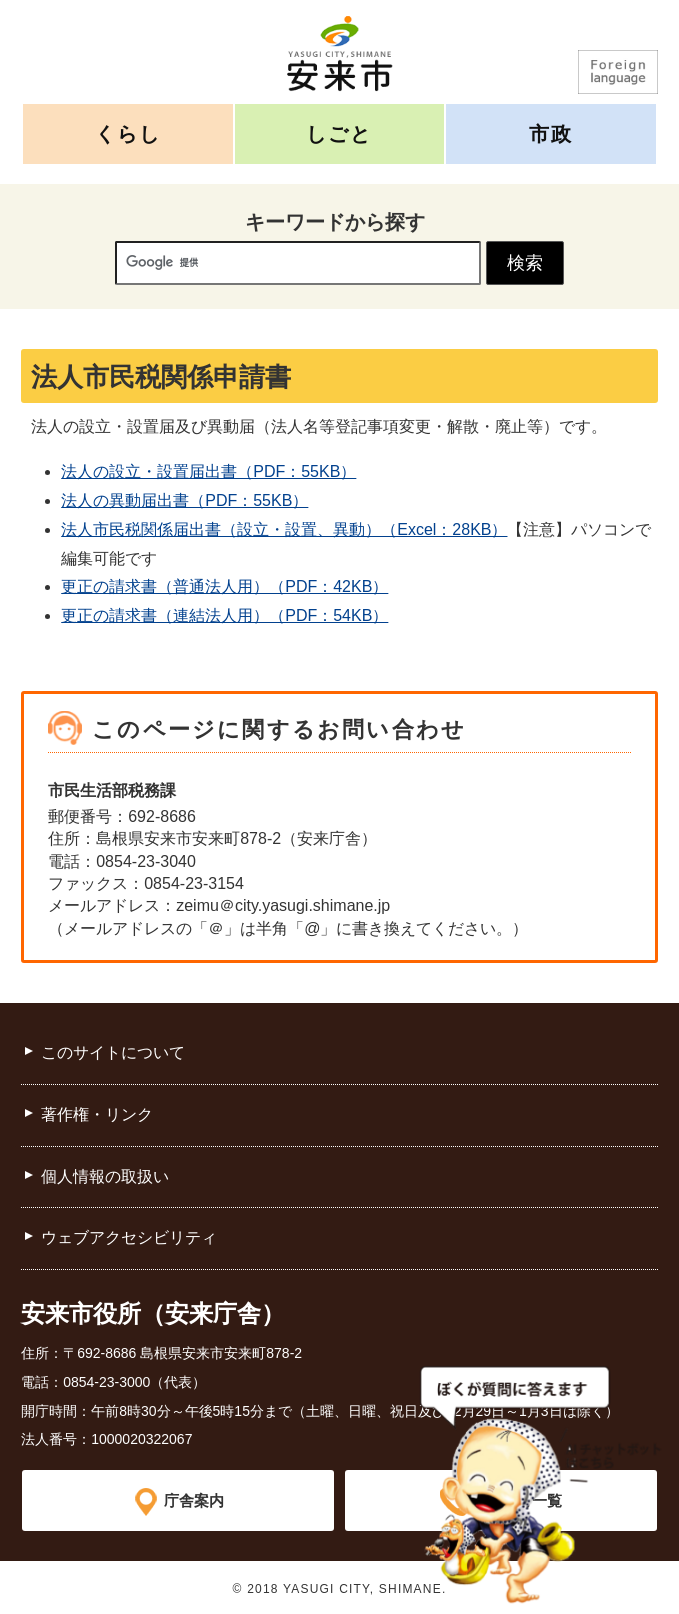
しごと (340, 133)
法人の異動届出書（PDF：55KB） (184, 500)
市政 (551, 133)
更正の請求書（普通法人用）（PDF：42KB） (224, 586)
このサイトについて (113, 1052)
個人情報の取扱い (105, 1176)
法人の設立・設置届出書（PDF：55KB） (208, 471)
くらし (128, 133)
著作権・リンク (97, 1114)
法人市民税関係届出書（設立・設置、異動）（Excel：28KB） (284, 529)
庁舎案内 (194, 1499)
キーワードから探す (335, 222)
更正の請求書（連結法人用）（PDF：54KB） (224, 615)
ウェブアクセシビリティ (129, 1237)
